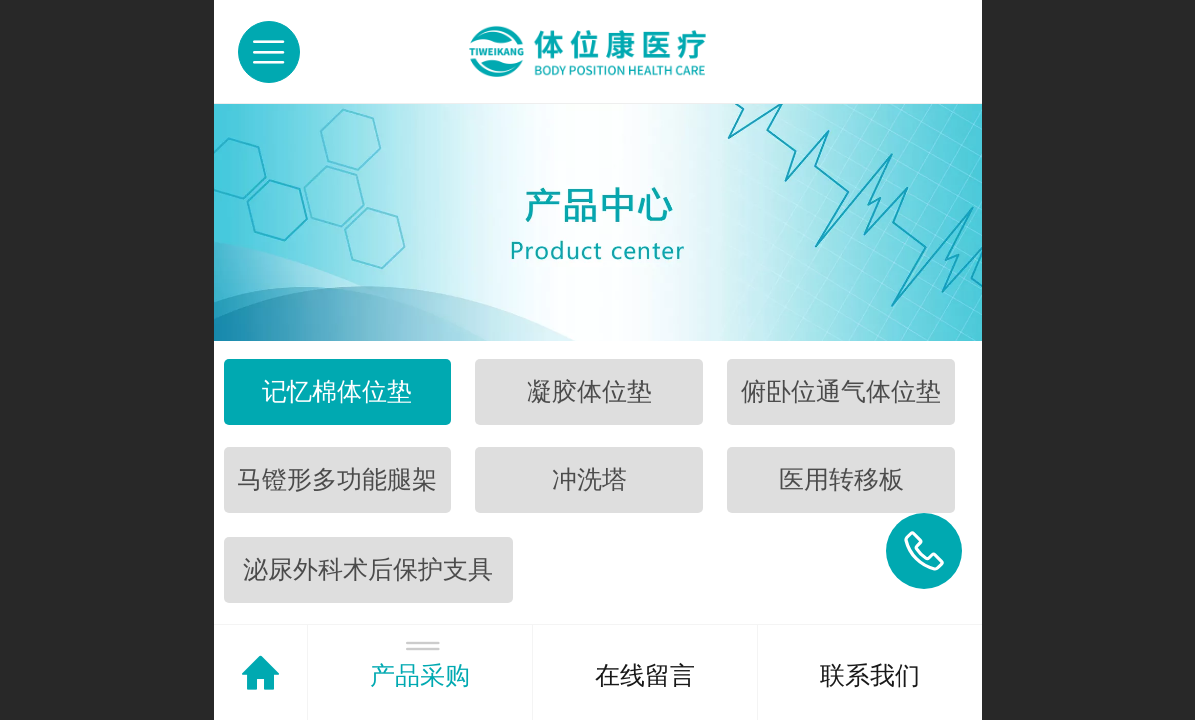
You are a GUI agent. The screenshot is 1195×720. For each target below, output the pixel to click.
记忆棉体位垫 (337, 391)
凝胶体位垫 (589, 391)
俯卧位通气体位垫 (841, 391)
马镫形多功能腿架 (337, 479)
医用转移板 (841, 479)
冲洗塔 (589, 479)
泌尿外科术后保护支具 (368, 569)
